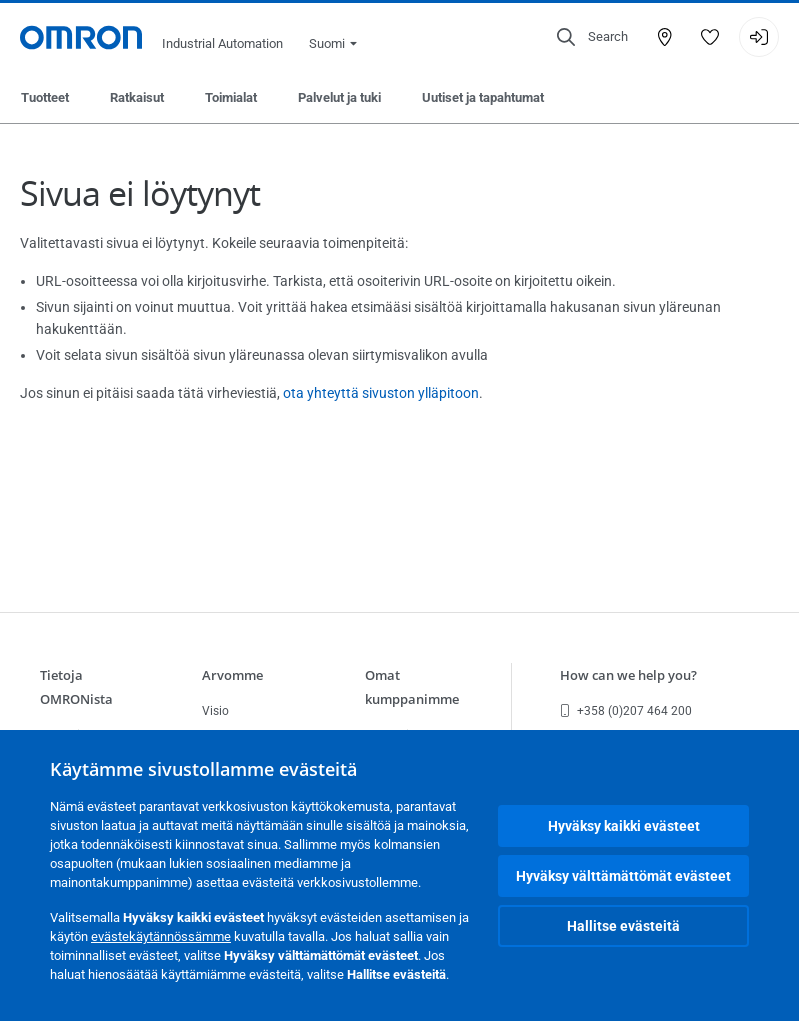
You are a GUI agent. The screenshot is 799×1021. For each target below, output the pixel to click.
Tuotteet (45, 97)
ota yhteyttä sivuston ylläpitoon (381, 393)
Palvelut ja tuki (339, 97)
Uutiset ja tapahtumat (483, 97)
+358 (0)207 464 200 (626, 711)
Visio (215, 711)
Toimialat (231, 97)
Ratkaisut (137, 97)
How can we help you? (628, 675)
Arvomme (232, 675)
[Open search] (592, 37)
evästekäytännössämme (161, 936)
